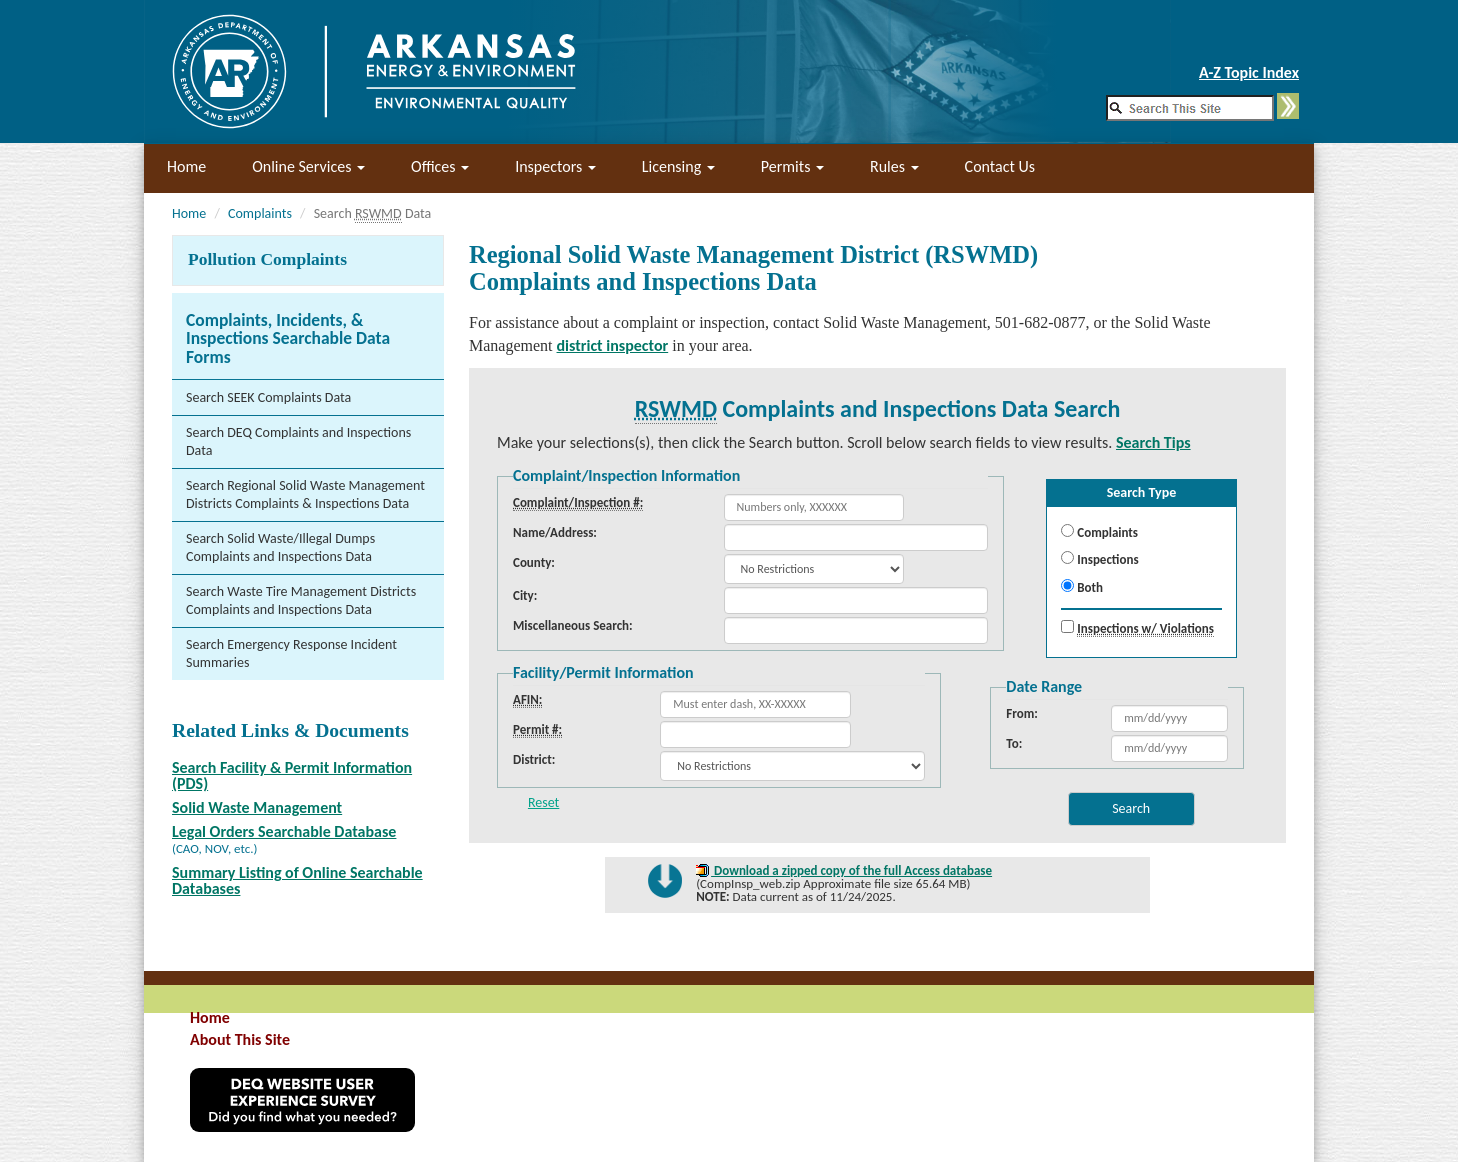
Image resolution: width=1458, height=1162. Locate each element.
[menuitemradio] (1067, 530)
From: (1022, 713)
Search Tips (1153, 442)
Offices (440, 166)
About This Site (240, 1039)
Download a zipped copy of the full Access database (851, 870)
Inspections (1099, 559)
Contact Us (1000, 166)
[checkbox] (1067, 626)
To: (1014, 743)
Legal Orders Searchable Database (284, 831)
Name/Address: (555, 532)
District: (534, 759)
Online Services (308, 166)
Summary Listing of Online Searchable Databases (297, 880)
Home (186, 166)
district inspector (613, 345)
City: (525, 595)
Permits (792, 166)
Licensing (678, 166)
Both (1082, 587)
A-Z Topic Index (1249, 72)
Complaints (260, 213)
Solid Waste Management (257, 807)
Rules (894, 166)
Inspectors (555, 166)
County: (534, 562)
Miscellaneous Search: (573, 625)
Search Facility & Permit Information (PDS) (292, 775)
